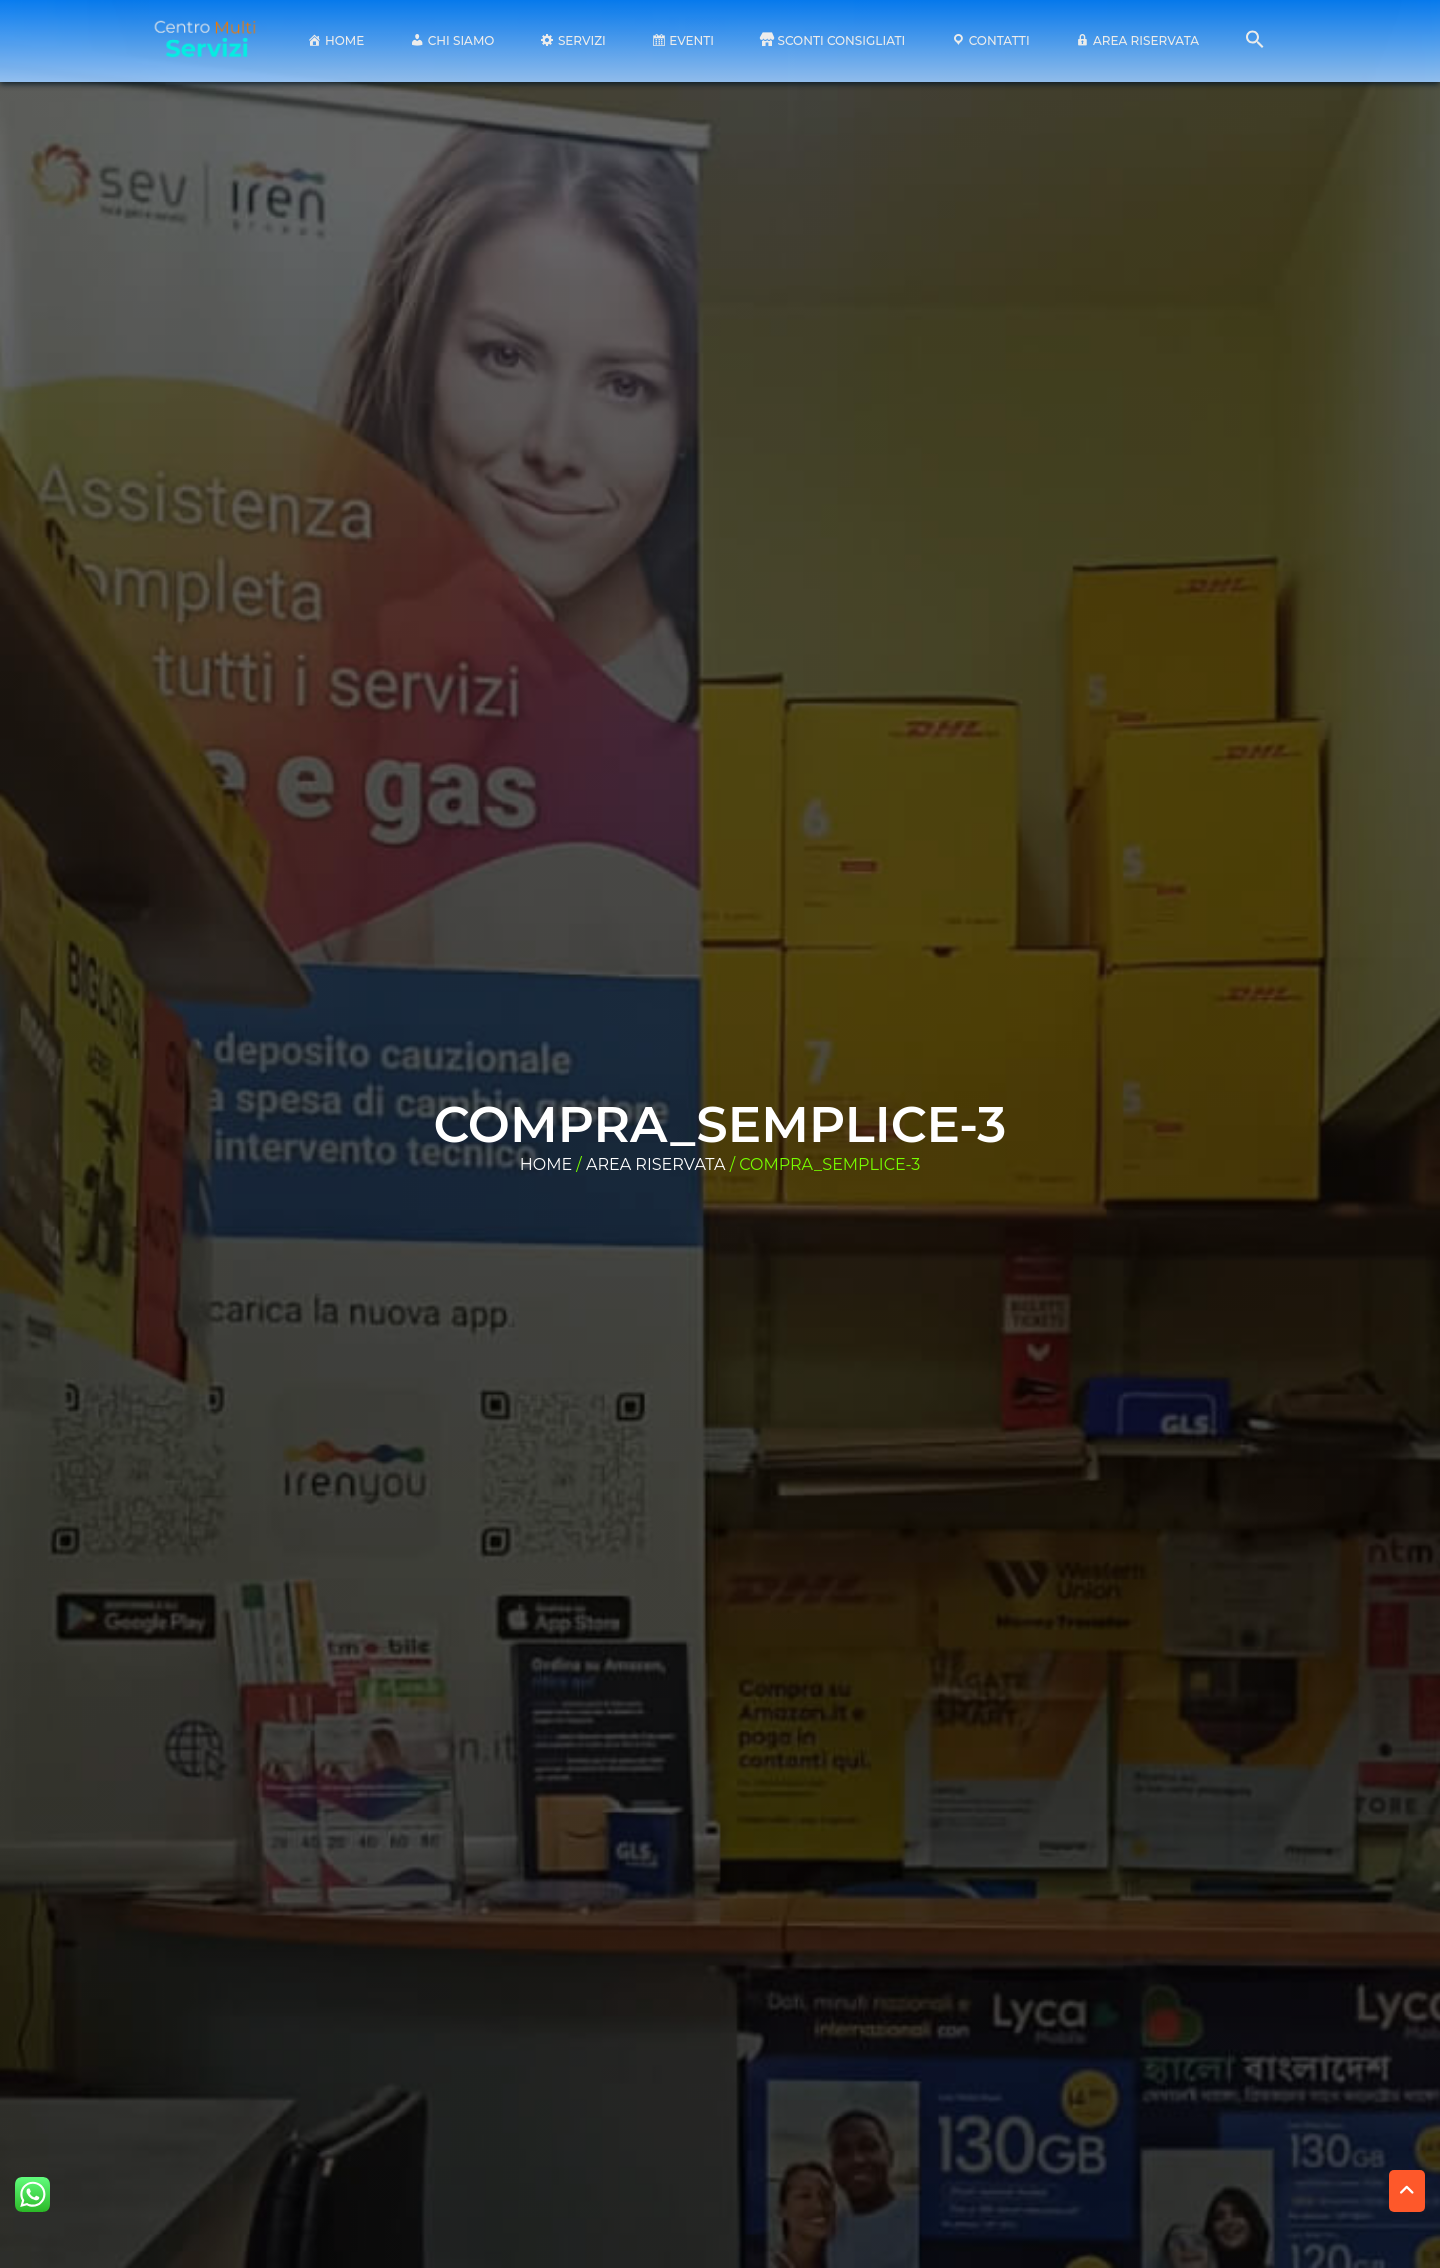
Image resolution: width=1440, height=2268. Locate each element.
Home (546, 1164)
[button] (1255, 44)
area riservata (656, 1164)
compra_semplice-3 (720, 1124)
